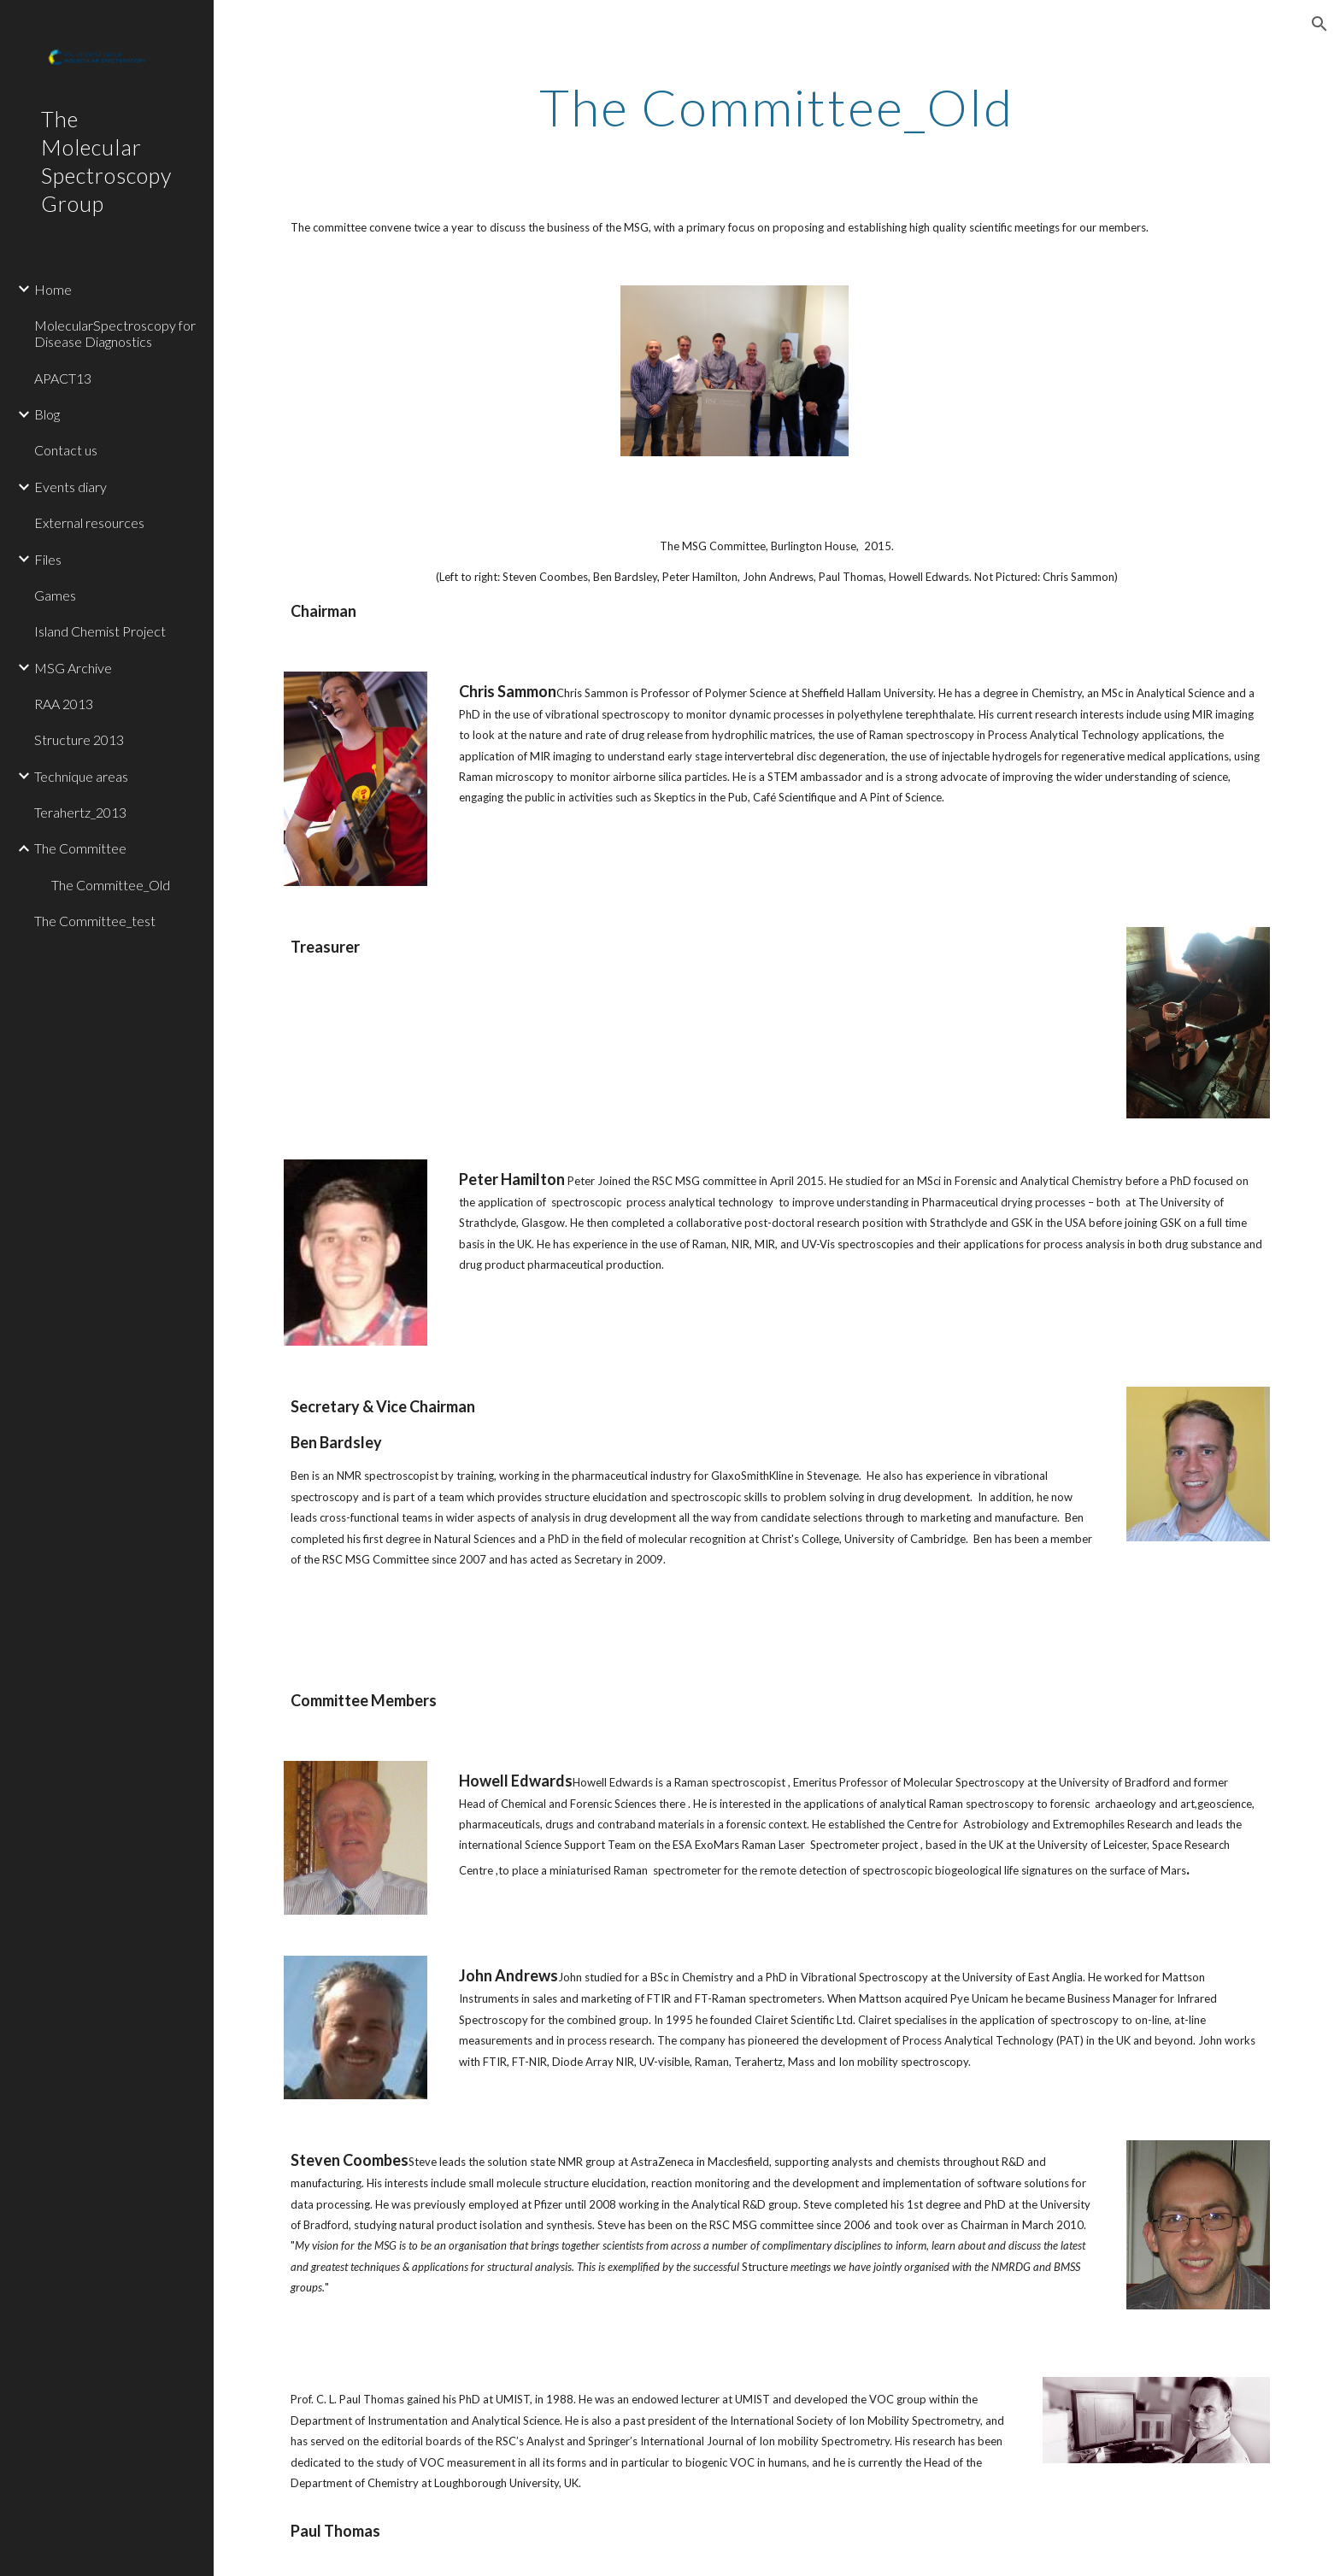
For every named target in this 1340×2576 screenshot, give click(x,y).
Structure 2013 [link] (79, 739)
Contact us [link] (65, 450)
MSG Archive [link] (73, 668)
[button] (1319, 23)
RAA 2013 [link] (63, 703)
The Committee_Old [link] (110, 885)
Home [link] (53, 289)
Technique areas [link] (81, 776)
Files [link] (48, 559)
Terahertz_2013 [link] (80, 812)
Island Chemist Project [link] (100, 631)
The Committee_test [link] (95, 920)
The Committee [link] (80, 848)
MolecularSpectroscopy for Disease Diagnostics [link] (115, 333)
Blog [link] (47, 414)
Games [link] (55, 595)
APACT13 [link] (62, 378)
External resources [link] (89, 522)
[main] (777, 107)
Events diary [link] (70, 486)
